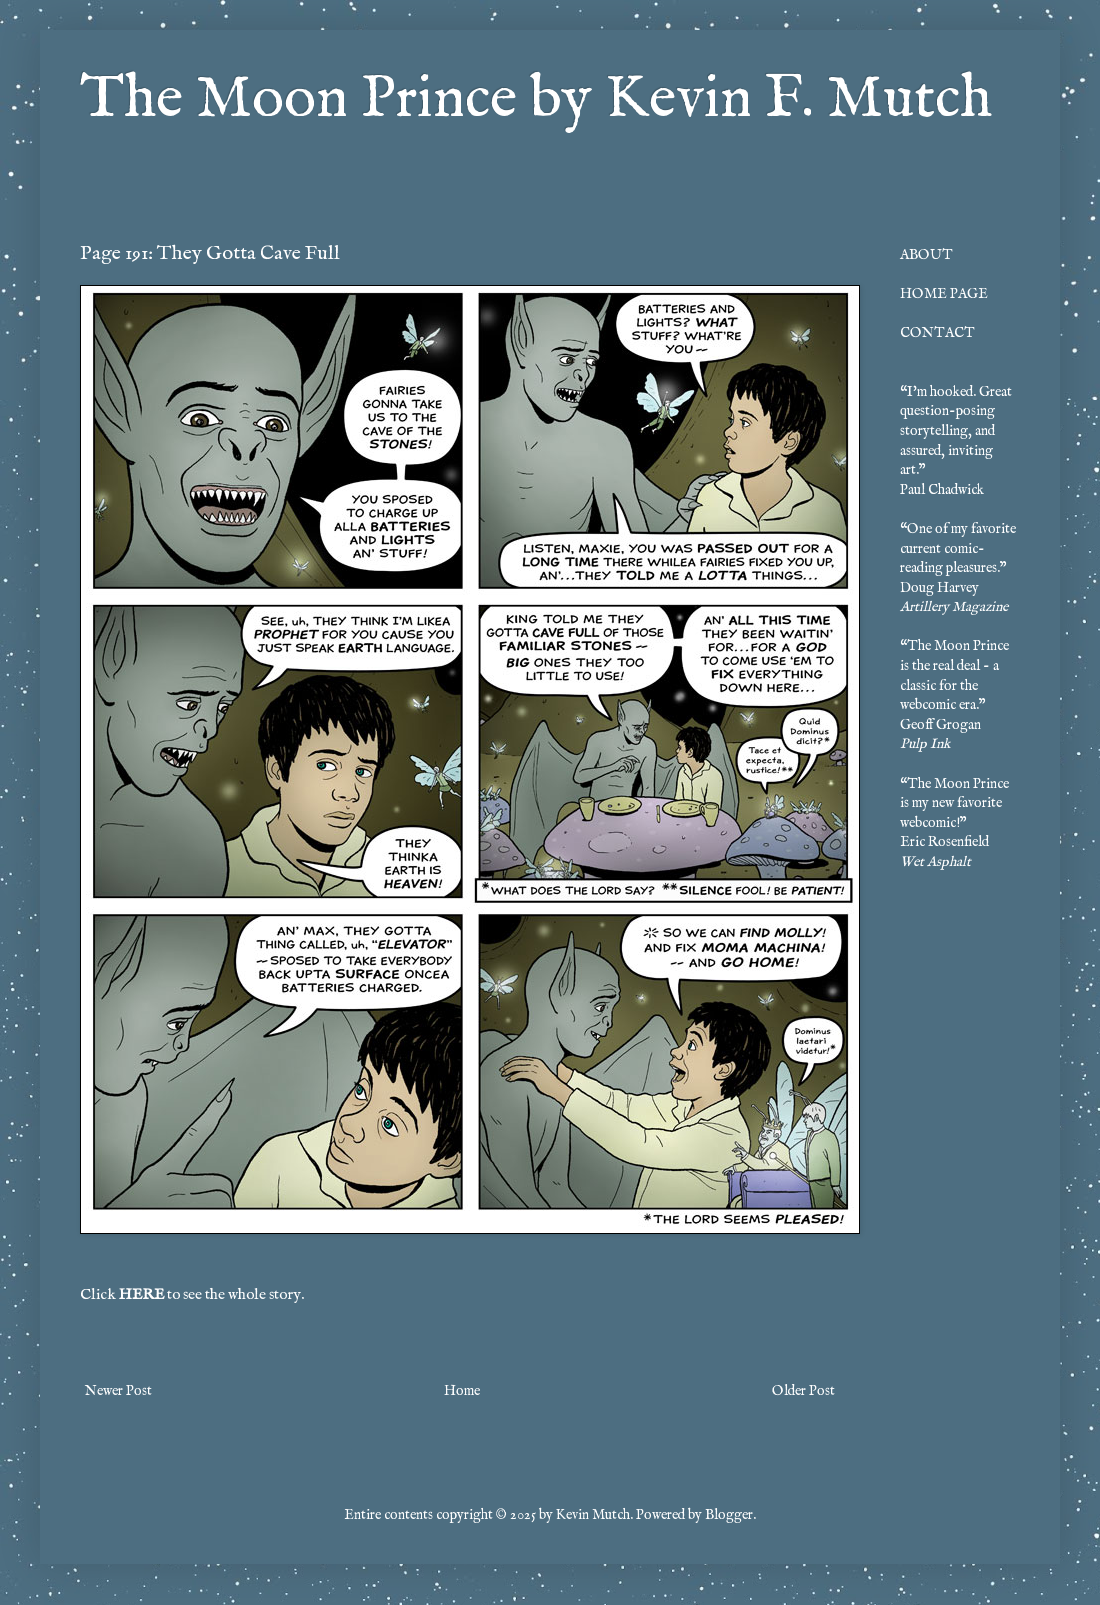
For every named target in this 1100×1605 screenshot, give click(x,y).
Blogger (729, 1515)
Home (462, 1391)
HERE (141, 1295)
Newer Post (118, 1391)
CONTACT (937, 333)
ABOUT (926, 255)
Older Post (803, 1391)
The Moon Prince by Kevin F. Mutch (536, 100)
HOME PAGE (944, 294)
